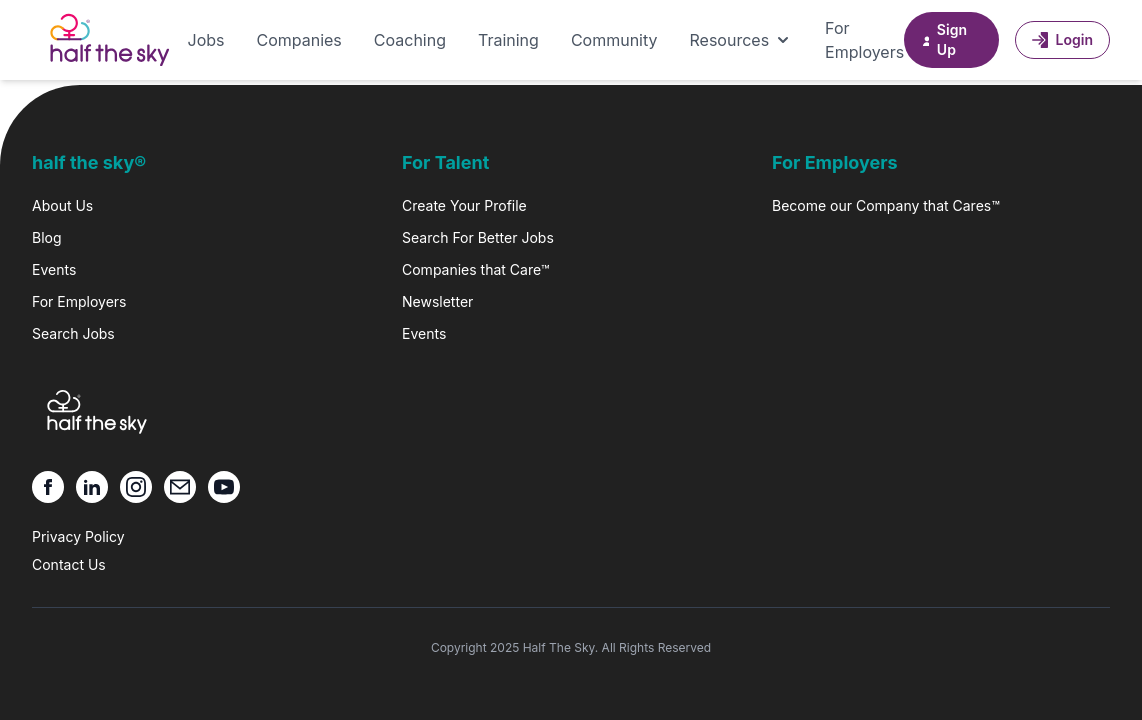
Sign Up (943, 39)
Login (1062, 39)
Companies (298, 40)
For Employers (864, 40)
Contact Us (69, 564)
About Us (62, 205)
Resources (742, 40)
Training (508, 40)
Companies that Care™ (475, 269)
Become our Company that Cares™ (886, 205)
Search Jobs (73, 333)
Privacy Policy (78, 536)
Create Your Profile (464, 205)
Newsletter (437, 301)
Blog (47, 237)
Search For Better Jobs (478, 237)
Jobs (206, 40)
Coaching (410, 40)
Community (614, 40)
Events (54, 269)
